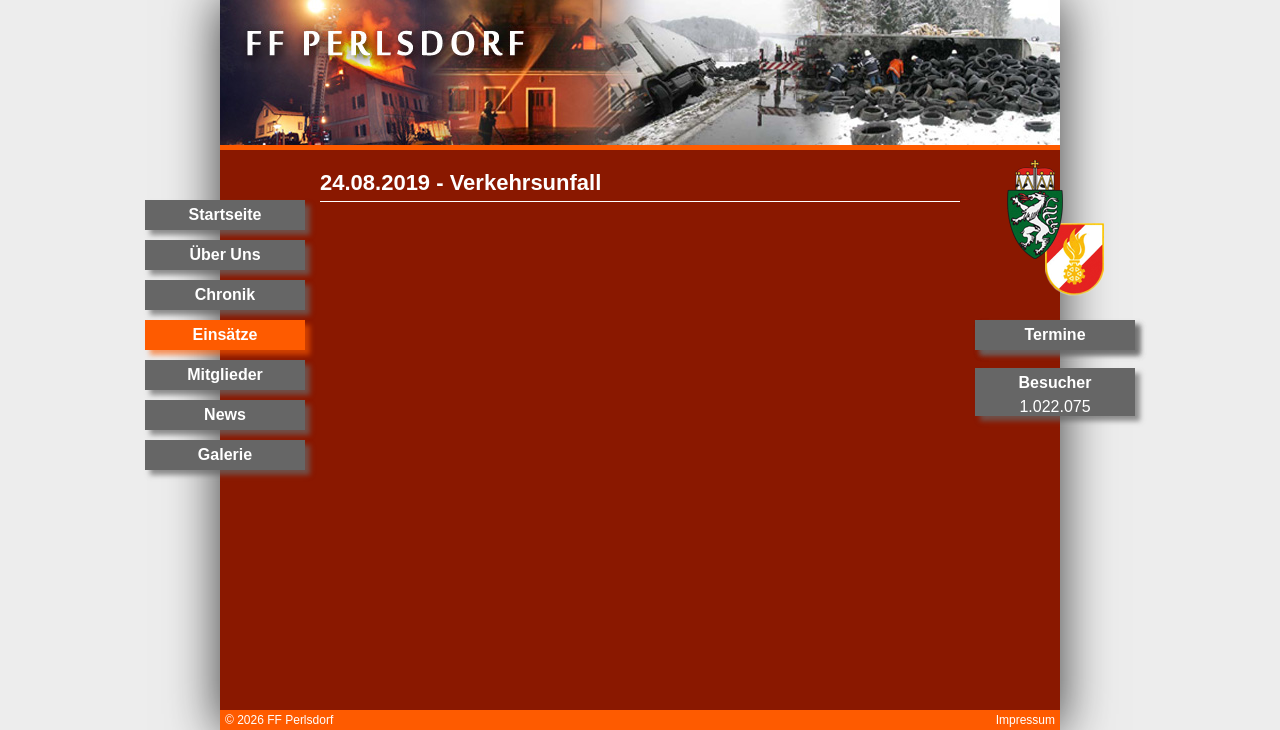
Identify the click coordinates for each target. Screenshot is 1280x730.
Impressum (1025, 720)
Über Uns (224, 254)
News (225, 414)
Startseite (225, 214)
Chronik (225, 294)
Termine (1054, 334)
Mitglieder (225, 374)
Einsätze (225, 334)
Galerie (225, 454)
